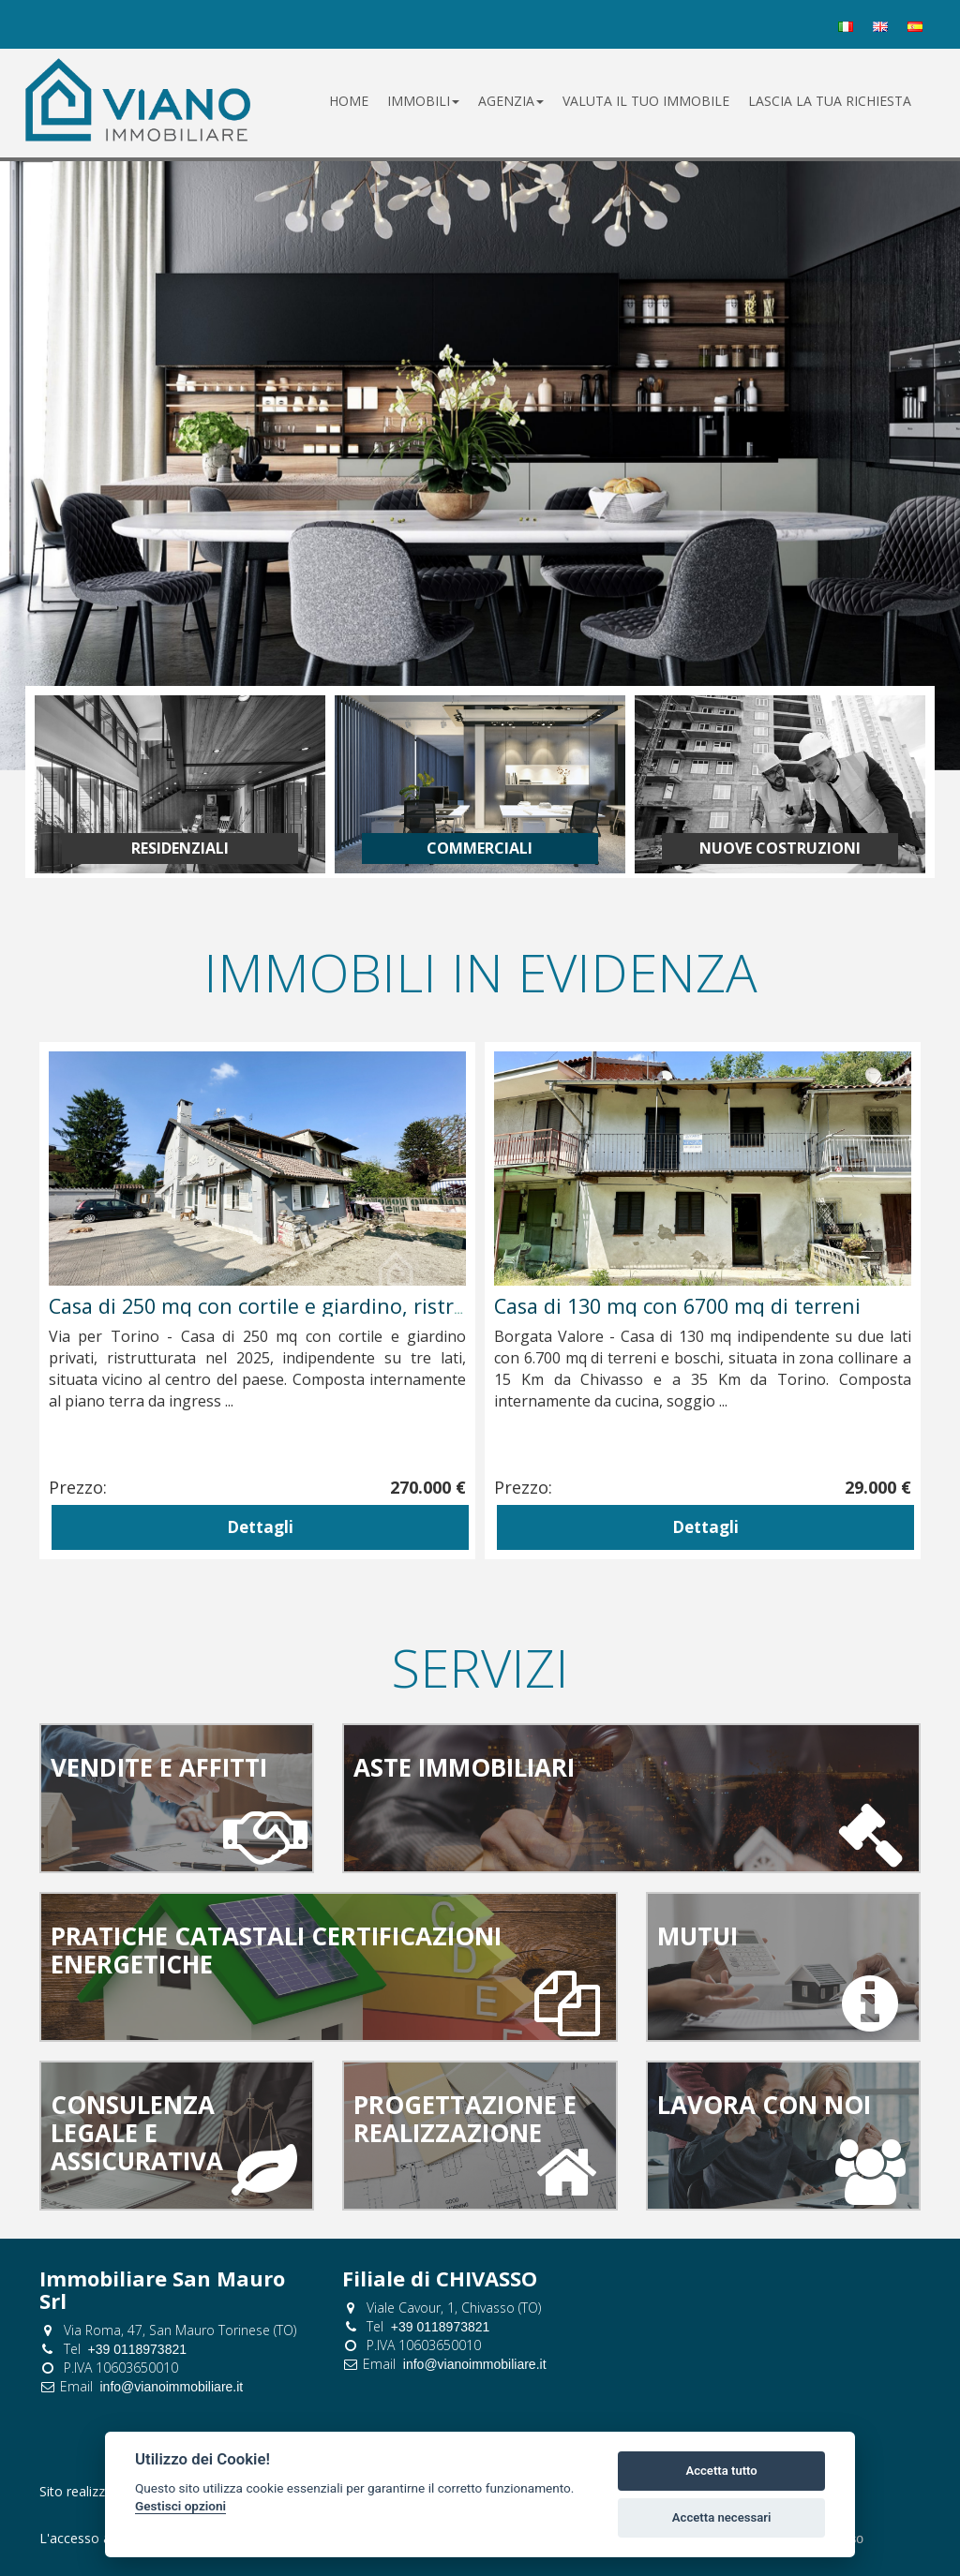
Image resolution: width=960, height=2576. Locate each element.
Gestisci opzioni (180, 2505)
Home (348, 101)
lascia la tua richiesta (829, 101)
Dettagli (260, 1527)
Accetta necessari (722, 2517)
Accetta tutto (721, 2471)
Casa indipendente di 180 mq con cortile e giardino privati (327, 1305)
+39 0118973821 (138, 2349)
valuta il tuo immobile (645, 101)
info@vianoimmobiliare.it (172, 2386)
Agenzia (511, 101)
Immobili (423, 101)
